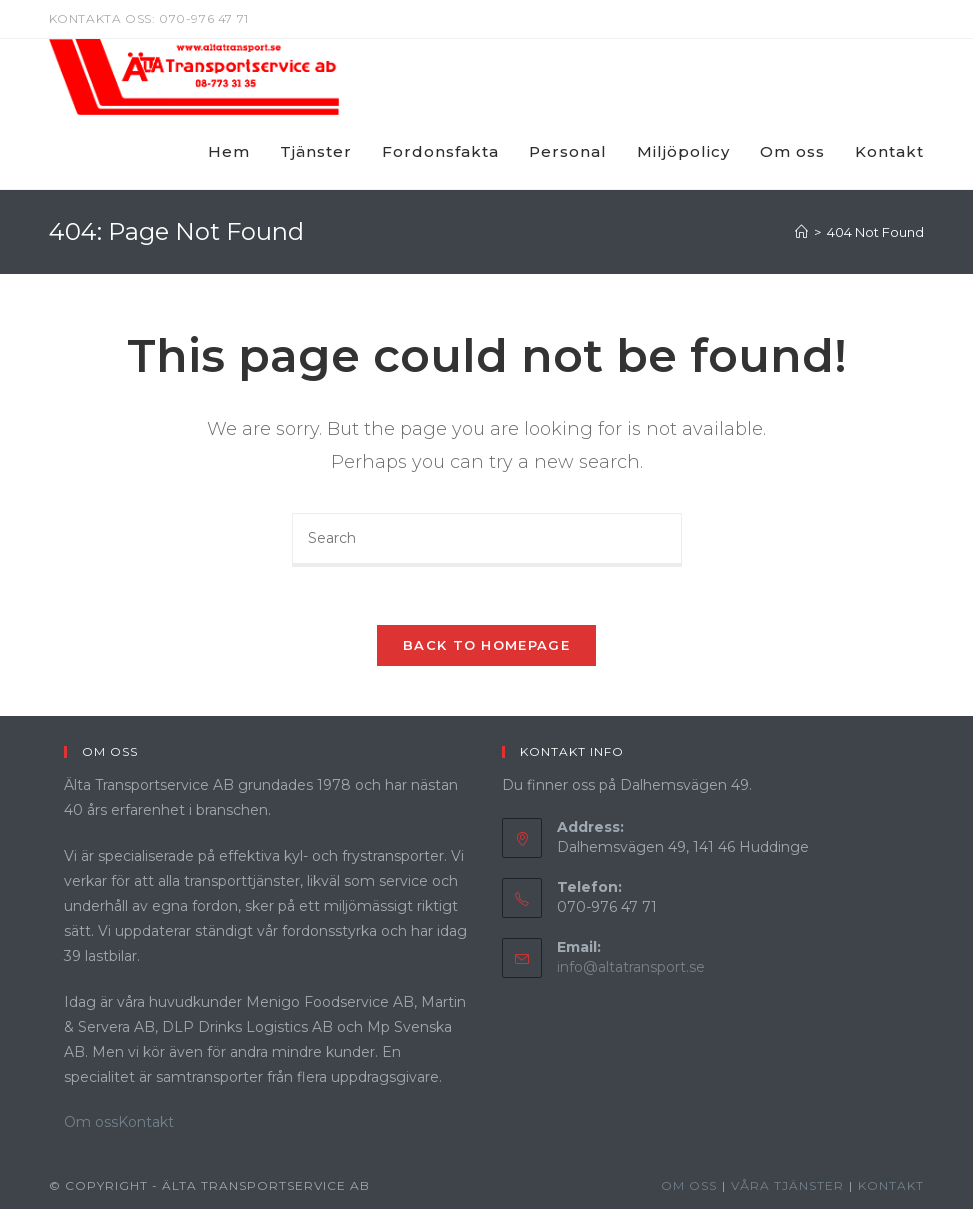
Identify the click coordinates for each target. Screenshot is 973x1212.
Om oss (91, 1124)
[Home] (801, 232)
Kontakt (146, 1124)
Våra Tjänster (787, 1188)
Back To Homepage (486, 647)
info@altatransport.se (631, 969)
